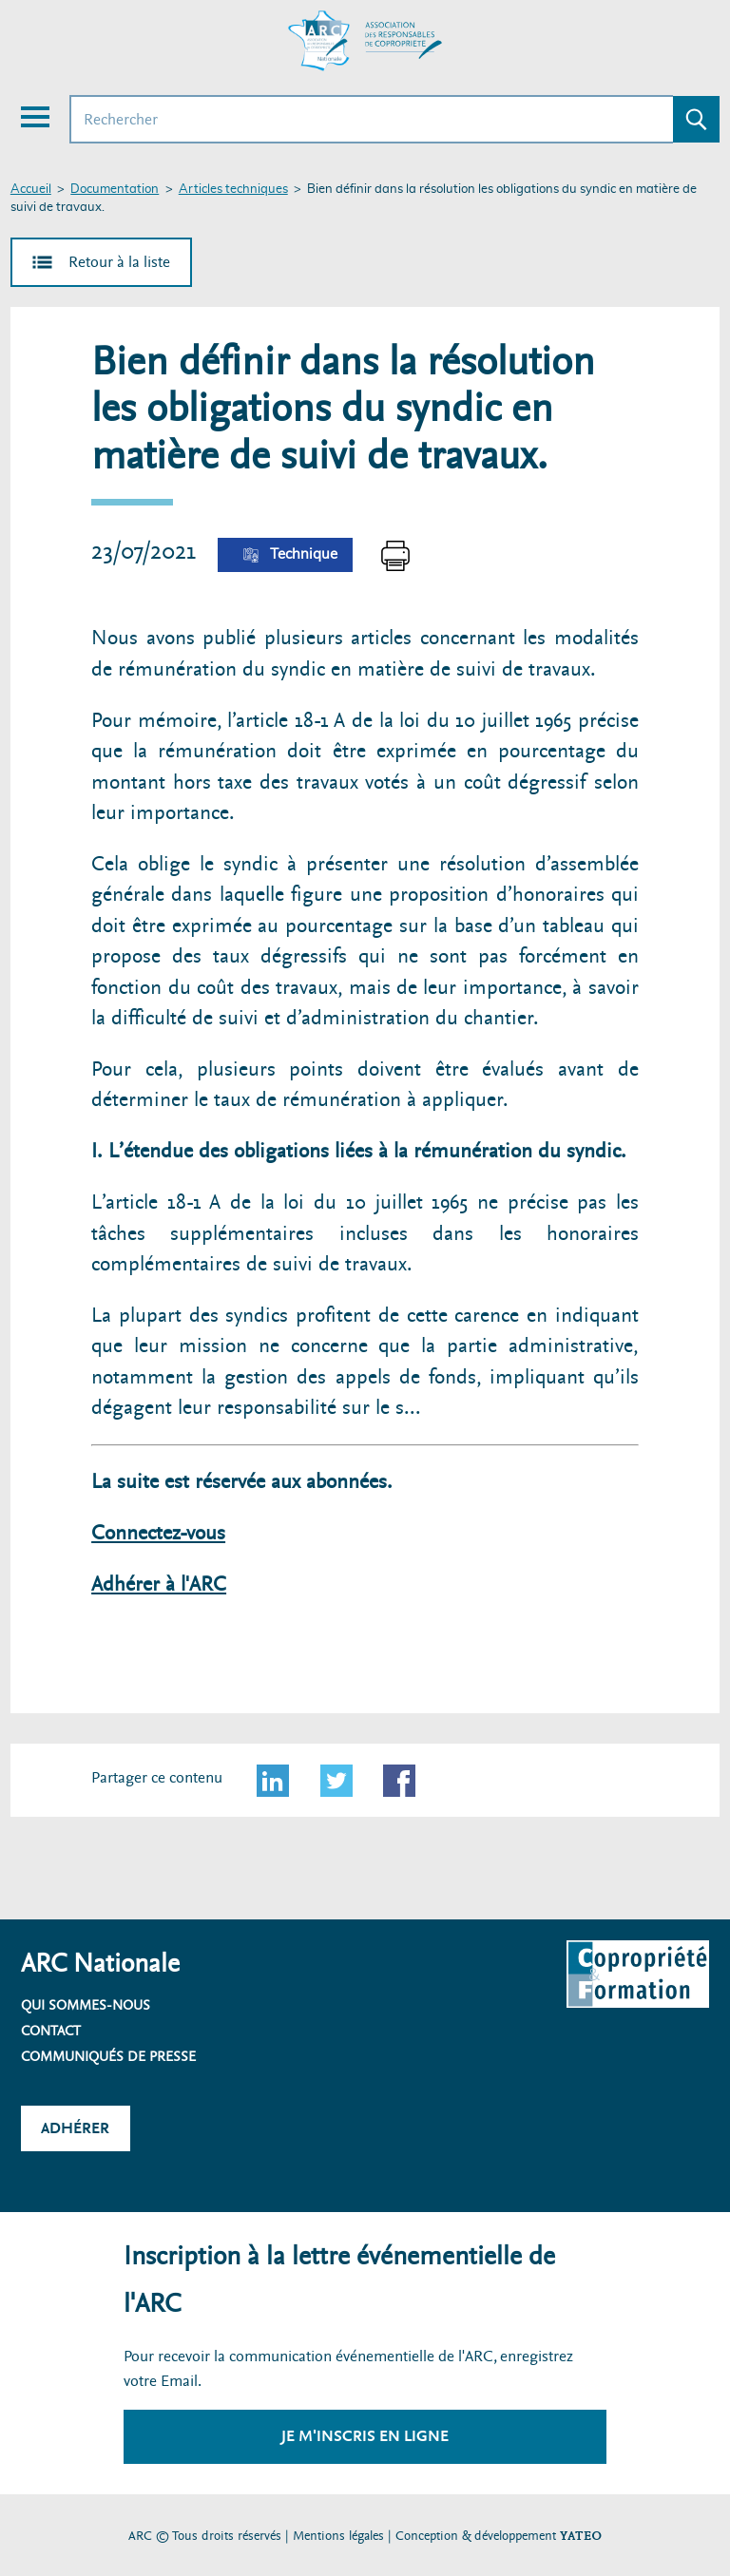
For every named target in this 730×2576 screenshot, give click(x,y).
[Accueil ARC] (365, 40)
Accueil (30, 189)
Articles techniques (233, 189)
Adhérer (75, 2128)
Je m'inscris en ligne (365, 2436)
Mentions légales (338, 2536)
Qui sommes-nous (85, 2004)
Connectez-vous (158, 1533)
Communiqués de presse (108, 2056)
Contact (51, 2030)
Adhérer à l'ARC (158, 1584)
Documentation (114, 189)
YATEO (581, 2536)
